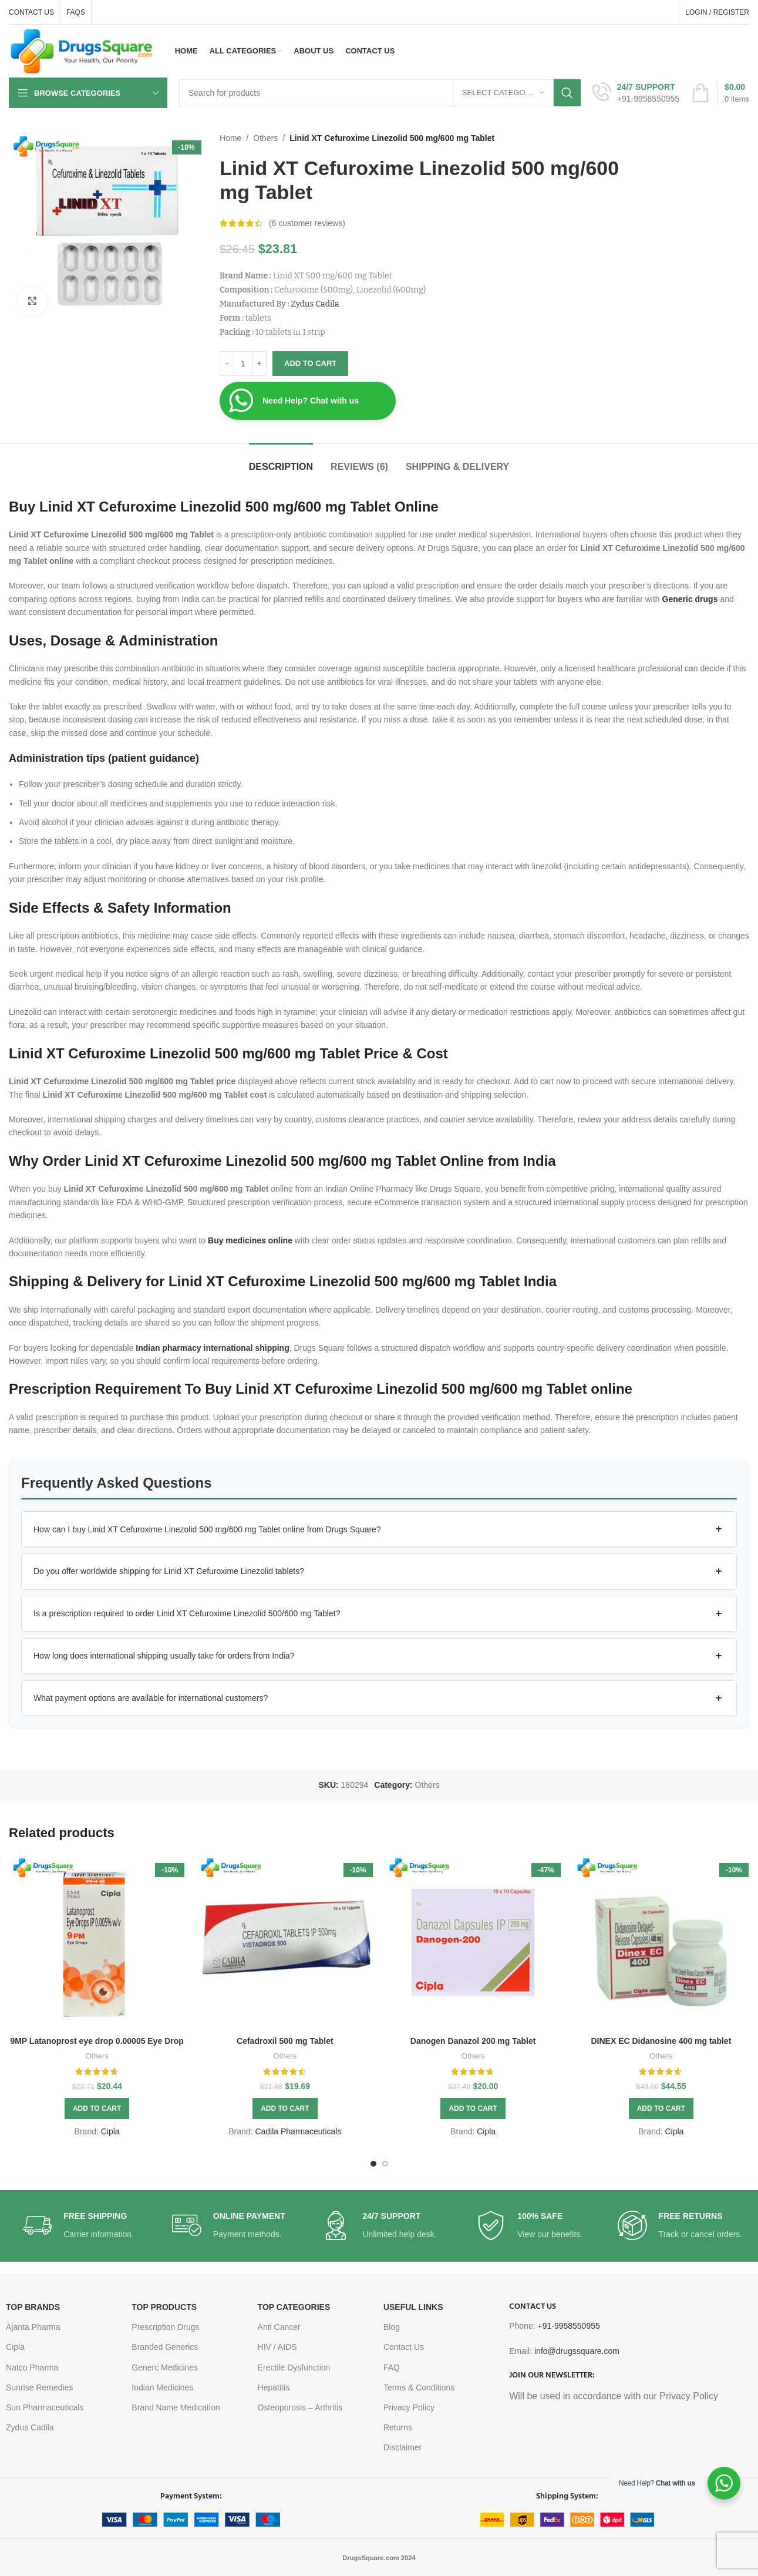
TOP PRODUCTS (164, 2307)
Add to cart (310, 363)
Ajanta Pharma (33, 2327)
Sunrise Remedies (39, 2387)
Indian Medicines (162, 2387)
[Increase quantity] (259, 363)
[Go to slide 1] (373, 2164)
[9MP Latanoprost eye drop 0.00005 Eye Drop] (97, 1942)
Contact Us (403, 2347)
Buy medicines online (250, 1240)
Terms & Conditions (418, 2387)
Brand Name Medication (176, 2407)
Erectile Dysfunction (294, 2367)
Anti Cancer (279, 2327)
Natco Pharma (32, 2367)
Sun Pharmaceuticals (44, 2407)
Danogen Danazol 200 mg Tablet (473, 2041)
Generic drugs (690, 599)
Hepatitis (273, 2387)
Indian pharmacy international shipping (212, 1348)
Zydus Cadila (315, 304)
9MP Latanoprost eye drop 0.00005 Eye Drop (96, 2041)
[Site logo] (81, 50)
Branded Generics (165, 2347)
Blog (391, 2327)
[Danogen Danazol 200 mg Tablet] (473, 1942)
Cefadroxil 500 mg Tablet (285, 2041)
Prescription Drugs (165, 2327)
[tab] (281, 461)
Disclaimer (402, 2447)
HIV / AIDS (277, 2347)
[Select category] (503, 93)
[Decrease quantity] (227, 363)
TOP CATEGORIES (294, 2307)
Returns (397, 2427)
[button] (379, 1529)
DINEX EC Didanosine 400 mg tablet (661, 2041)
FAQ (391, 2367)
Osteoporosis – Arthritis (300, 2407)
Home (230, 138)
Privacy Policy (408, 2407)
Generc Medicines (165, 2367)
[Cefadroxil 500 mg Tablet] (285, 1942)
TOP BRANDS (33, 2307)
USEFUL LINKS (413, 2307)
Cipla (110, 2131)
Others (265, 138)
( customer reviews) (307, 223)
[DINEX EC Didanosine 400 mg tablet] (661, 1942)
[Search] (380, 92)
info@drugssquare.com (576, 2351)
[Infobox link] (635, 92)
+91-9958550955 (568, 2325)
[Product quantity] (243, 363)
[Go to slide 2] (385, 2164)
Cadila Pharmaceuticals (298, 2131)
